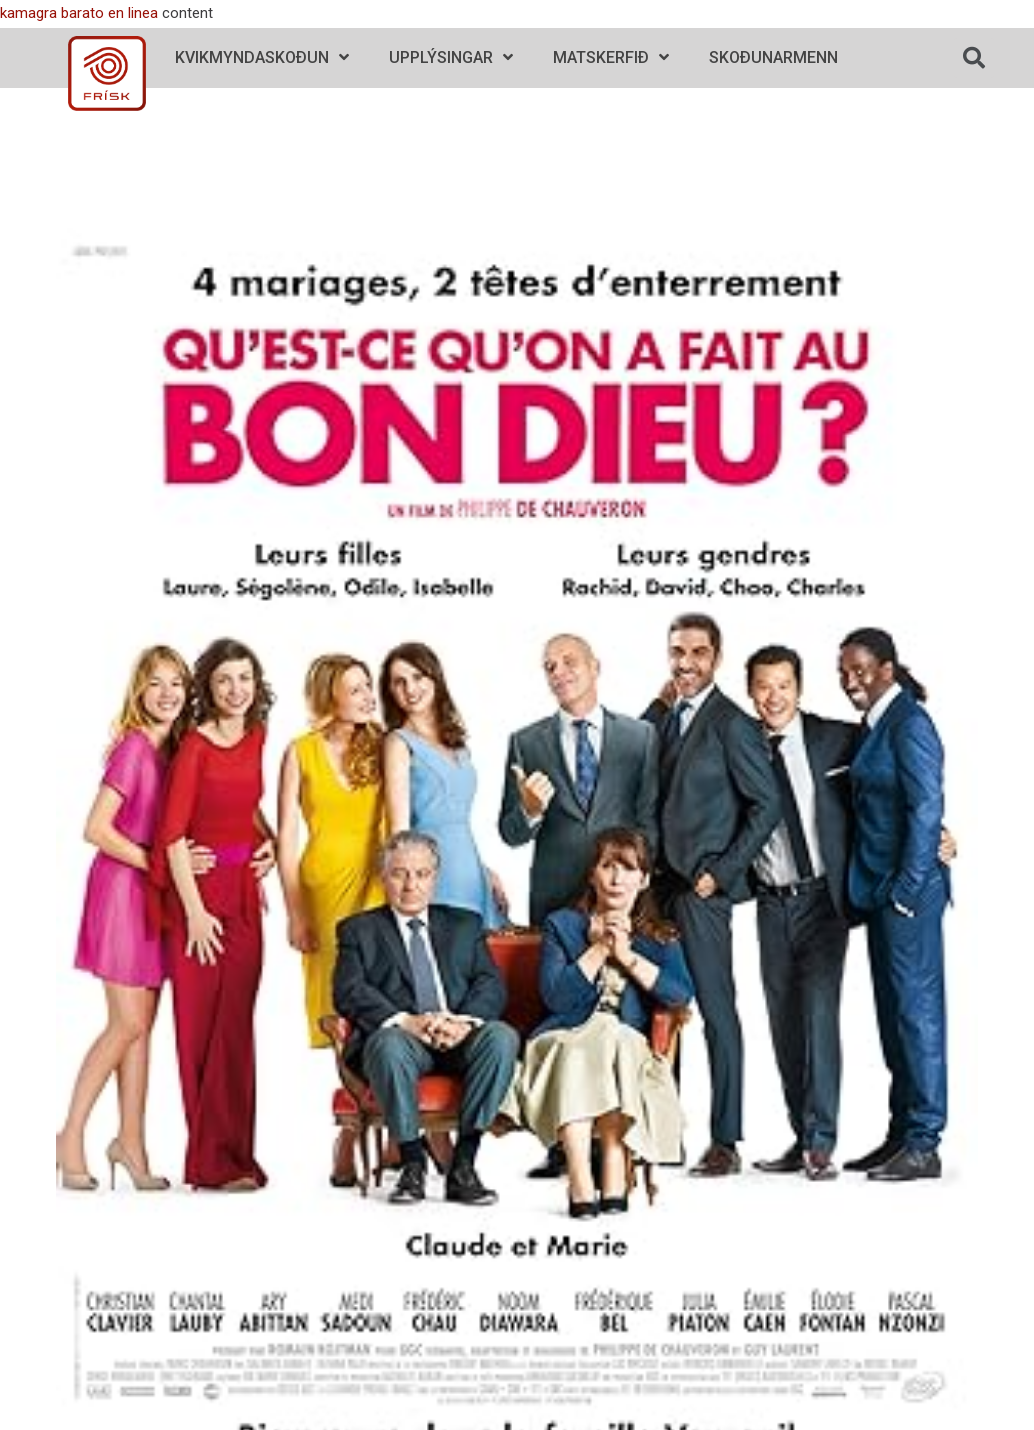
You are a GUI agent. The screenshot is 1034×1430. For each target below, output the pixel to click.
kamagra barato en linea (79, 13)
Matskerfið (611, 57)
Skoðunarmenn (773, 57)
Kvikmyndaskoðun (262, 57)
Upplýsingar (451, 57)
